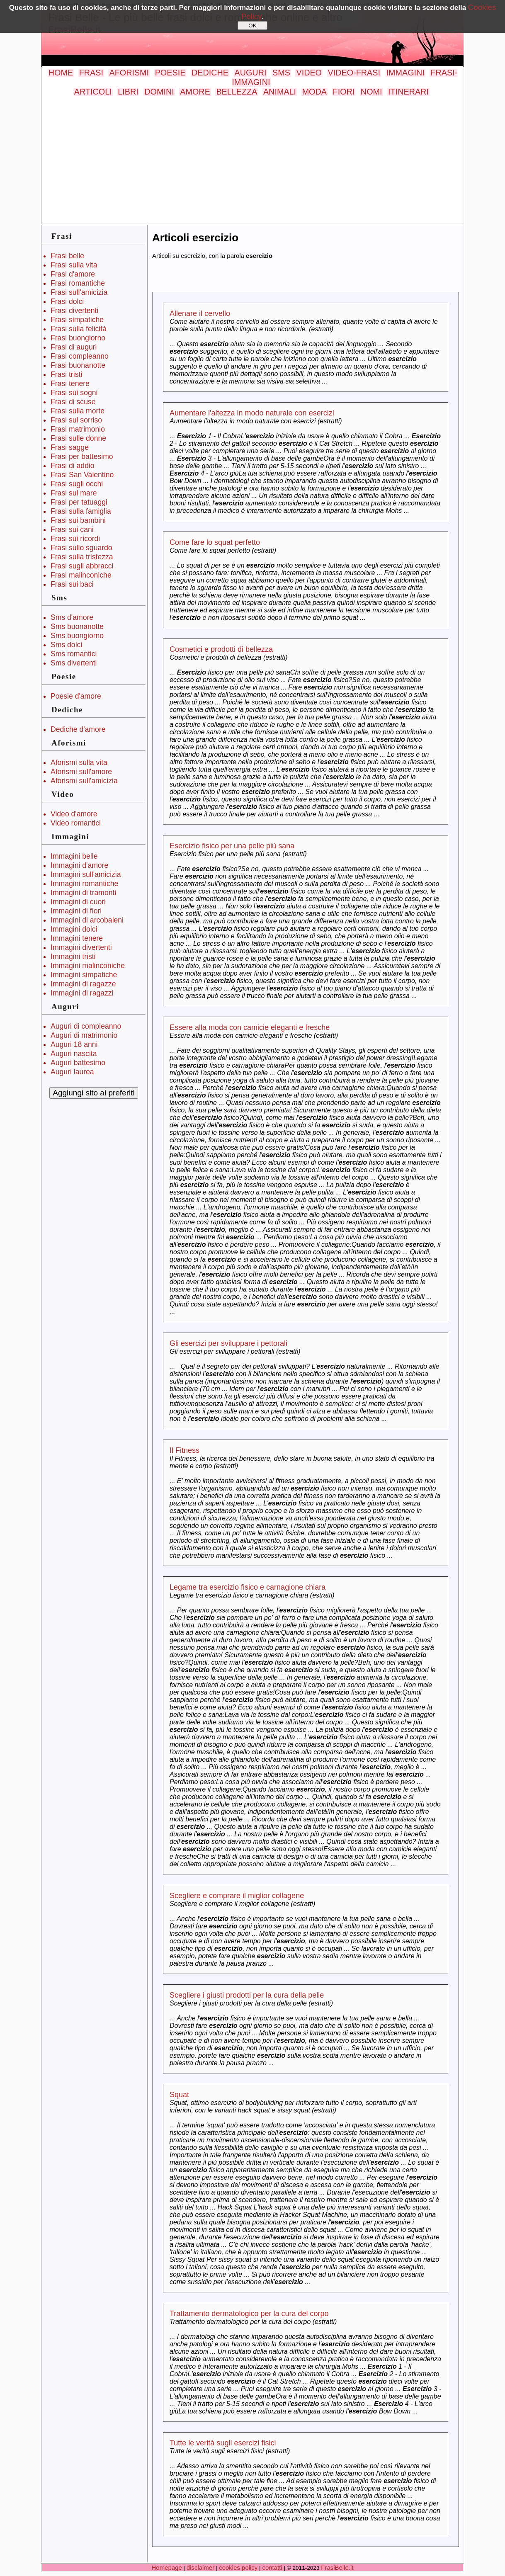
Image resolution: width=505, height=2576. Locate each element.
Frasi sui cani (72, 529)
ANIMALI (279, 91)
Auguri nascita (74, 1053)
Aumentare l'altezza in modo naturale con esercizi (252, 413)
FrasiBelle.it (337, 2567)
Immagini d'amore (79, 865)
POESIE (170, 72)
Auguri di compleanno (86, 1026)
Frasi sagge (70, 447)
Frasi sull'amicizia (79, 292)
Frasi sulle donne (78, 438)
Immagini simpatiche (84, 975)
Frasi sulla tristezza (82, 557)
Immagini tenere (77, 938)
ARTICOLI (93, 91)
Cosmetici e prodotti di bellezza (221, 649)
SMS (281, 72)
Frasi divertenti (74, 310)
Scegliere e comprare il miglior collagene (237, 1895)
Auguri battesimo (78, 1063)
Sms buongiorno (77, 635)
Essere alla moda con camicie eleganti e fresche (250, 1027)
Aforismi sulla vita (79, 762)
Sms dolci (66, 645)
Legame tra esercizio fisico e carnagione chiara (247, 1587)
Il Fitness (184, 1450)
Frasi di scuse (73, 402)
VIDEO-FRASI (354, 72)
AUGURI (251, 72)
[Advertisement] (252, 159)
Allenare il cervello (200, 313)
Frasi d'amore (73, 274)
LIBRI (128, 91)
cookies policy (238, 2567)
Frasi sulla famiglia (81, 511)
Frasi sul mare (74, 493)
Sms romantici (74, 654)
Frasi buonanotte (78, 365)
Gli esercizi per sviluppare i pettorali (228, 1343)
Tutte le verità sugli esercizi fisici (223, 2443)
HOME (61, 72)
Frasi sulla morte (77, 411)
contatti (272, 2567)
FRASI (91, 72)
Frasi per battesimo (82, 456)
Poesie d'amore (76, 696)
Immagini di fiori (76, 911)
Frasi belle (67, 256)
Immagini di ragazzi (82, 993)
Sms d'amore (72, 617)
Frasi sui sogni (74, 392)
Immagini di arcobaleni (87, 920)
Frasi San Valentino (82, 475)
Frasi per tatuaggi (79, 502)
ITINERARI (408, 91)
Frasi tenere (70, 383)
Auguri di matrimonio (84, 1035)
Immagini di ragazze (83, 984)
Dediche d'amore (78, 729)
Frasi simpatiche (77, 320)
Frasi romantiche (78, 283)
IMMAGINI (405, 72)
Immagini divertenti (81, 947)
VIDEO (309, 72)
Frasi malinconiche (81, 575)
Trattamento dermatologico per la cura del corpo (249, 2313)
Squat (179, 2094)
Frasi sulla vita (74, 265)
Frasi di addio (73, 465)
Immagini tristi (73, 956)
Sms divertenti (74, 663)
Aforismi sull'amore (81, 771)
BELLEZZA (236, 91)
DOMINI (159, 91)
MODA (314, 91)
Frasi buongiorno (78, 338)
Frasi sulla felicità (79, 329)
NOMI (371, 91)
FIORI (344, 91)
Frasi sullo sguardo (81, 548)
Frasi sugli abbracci (82, 566)
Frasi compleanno (80, 356)
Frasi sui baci (72, 584)
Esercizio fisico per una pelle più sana (232, 846)
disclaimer (200, 2567)
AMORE (195, 91)
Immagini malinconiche (88, 965)
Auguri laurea (72, 1072)
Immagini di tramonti (83, 893)
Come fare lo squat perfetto (215, 542)
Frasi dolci (67, 301)
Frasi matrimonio (78, 429)
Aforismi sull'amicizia (84, 781)
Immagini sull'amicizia (86, 874)
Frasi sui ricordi (75, 538)
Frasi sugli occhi (77, 484)
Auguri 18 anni (74, 1044)
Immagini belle (74, 856)
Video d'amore (74, 814)
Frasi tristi (66, 374)
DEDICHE (210, 72)
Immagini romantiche (84, 883)
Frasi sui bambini (78, 520)
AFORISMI (129, 72)
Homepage (167, 2567)
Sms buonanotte (77, 626)
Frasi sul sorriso (76, 420)
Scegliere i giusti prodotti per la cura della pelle (247, 1995)
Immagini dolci (74, 929)
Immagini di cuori (78, 902)
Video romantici (76, 823)
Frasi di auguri (74, 347)
